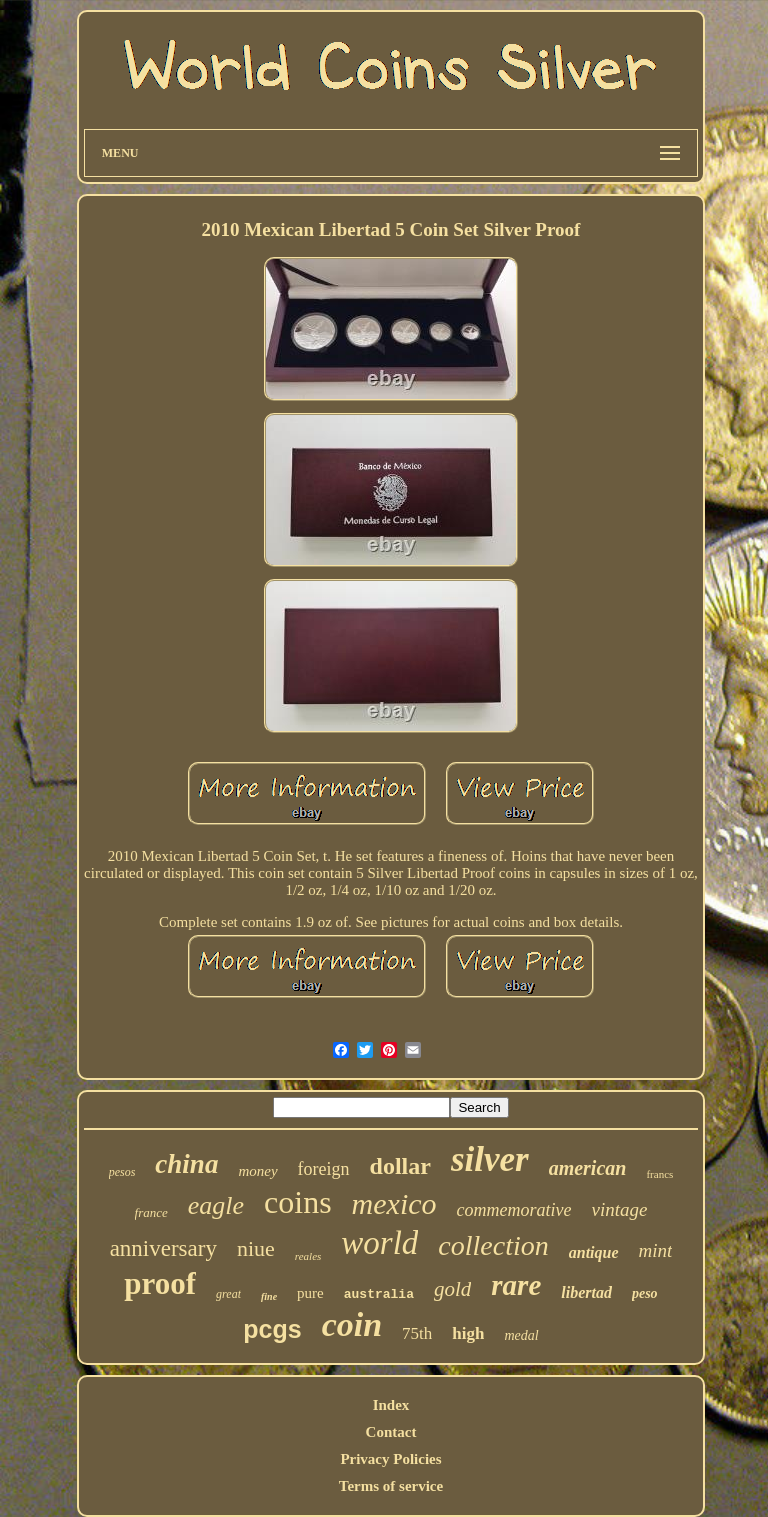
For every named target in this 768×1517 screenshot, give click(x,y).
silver (490, 1159)
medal (521, 1335)
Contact (391, 1432)
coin (352, 1324)
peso (645, 1293)
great (228, 1294)
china (186, 1164)
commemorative (514, 1210)
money (257, 1171)
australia (379, 1294)
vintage (620, 1209)
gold (452, 1289)
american (588, 1168)
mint (656, 1250)
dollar (400, 1166)
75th (417, 1333)
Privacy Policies (390, 1459)
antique (594, 1252)
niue (256, 1248)
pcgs (272, 1329)
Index (391, 1405)
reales (308, 1256)
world (379, 1243)
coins (298, 1202)
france (151, 1212)
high (468, 1333)
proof (160, 1283)
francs (659, 1174)
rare (516, 1285)
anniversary (163, 1248)
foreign (324, 1169)
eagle (216, 1205)
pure (310, 1293)
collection (493, 1245)
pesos (122, 1172)
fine (269, 1296)
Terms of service (391, 1486)
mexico (394, 1203)
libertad (586, 1292)
